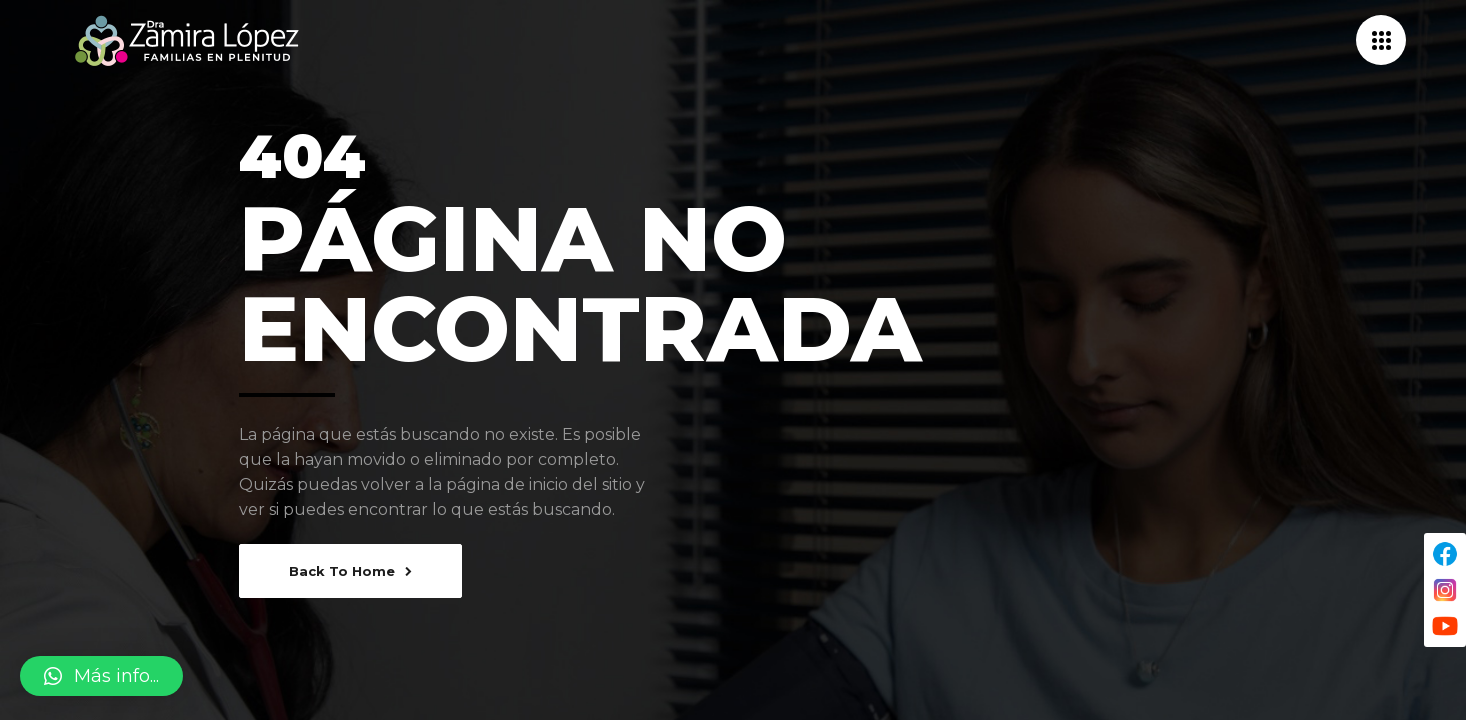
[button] (101, 676)
